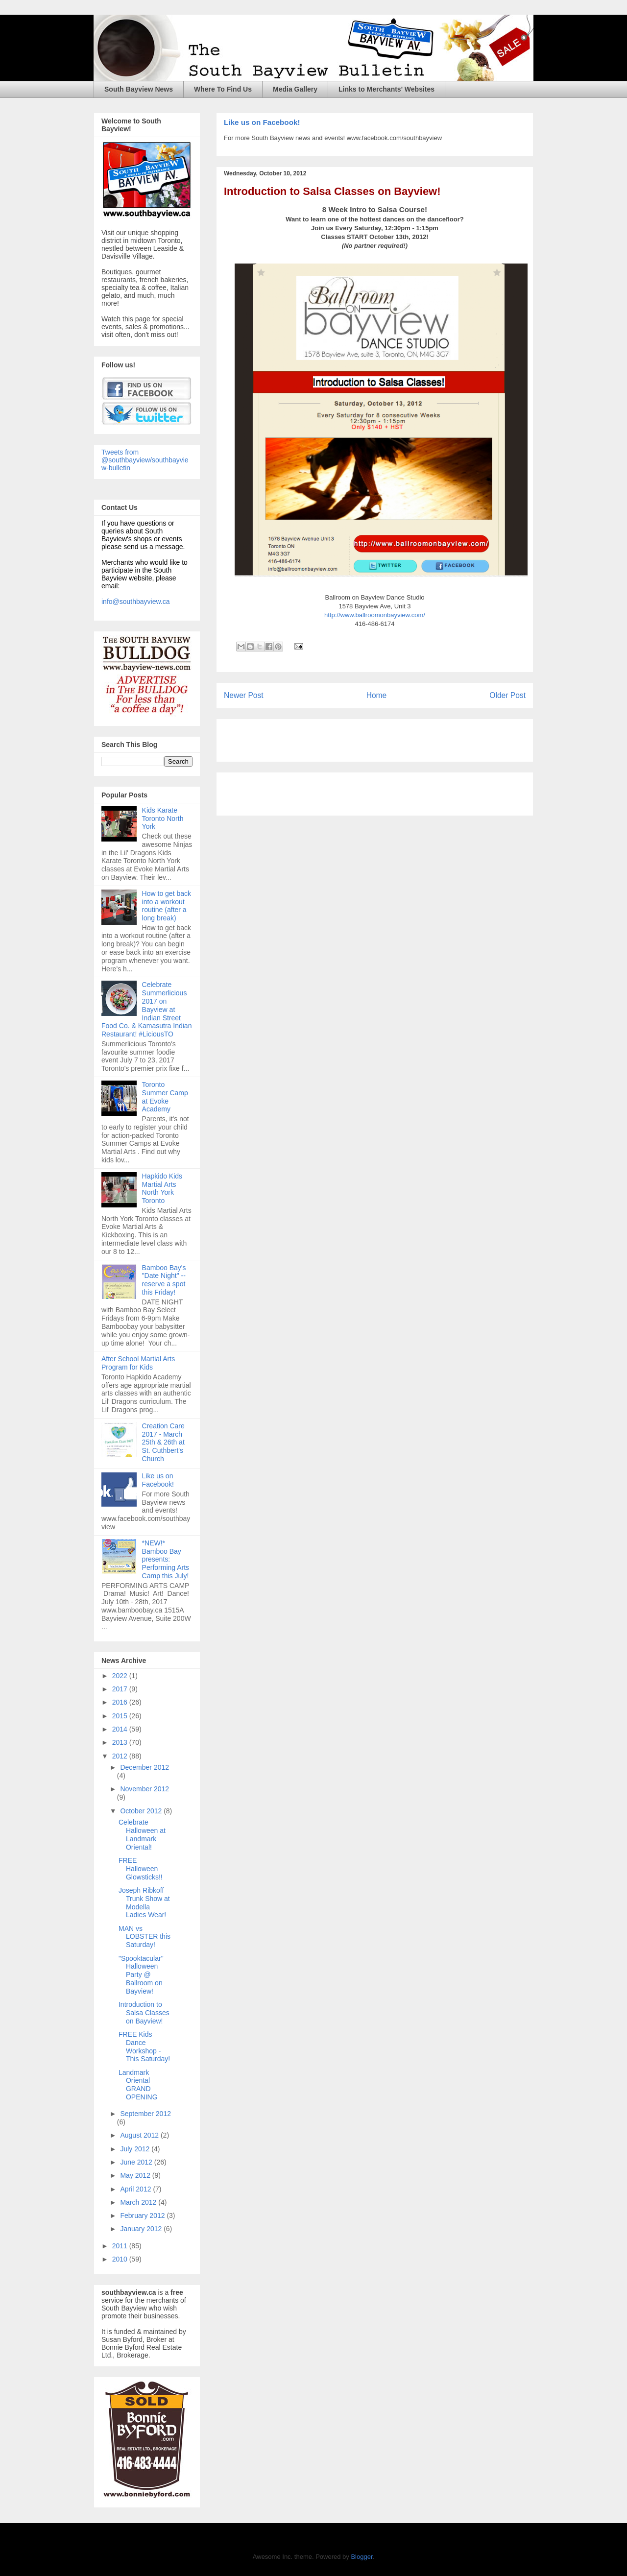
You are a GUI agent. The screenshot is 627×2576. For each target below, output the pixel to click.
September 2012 (145, 2114)
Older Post (507, 695)
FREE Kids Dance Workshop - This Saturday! (144, 2046)
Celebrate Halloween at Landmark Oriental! (142, 1834)
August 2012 (140, 2135)
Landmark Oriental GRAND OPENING (138, 2085)
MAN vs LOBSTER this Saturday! (144, 1937)
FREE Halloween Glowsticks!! (141, 1868)
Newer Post (244, 695)
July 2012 (135, 2149)
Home (376, 695)
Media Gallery (295, 89)
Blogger (361, 2556)
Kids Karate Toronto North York (163, 818)
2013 (120, 1742)
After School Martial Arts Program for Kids (138, 1363)
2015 (120, 1716)
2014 (120, 1729)
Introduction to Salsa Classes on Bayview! (332, 191)
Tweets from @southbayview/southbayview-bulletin (145, 460)
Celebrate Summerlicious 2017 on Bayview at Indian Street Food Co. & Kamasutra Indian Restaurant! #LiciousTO (146, 1009)
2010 (120, 2259)
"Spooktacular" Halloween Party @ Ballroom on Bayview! (141, 1974)
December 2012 (144, 1767)
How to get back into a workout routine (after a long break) (166, 906)
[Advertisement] (338, 737)
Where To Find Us (223, 89)
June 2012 (137, 2162)
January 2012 (142, 2229)
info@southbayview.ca (135, 601)
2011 (120, 2246)
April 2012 (136, 2189)
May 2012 (136, 2175)
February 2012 (143, 2215)
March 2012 (139, 2202)
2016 (120, 1702)
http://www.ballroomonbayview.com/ (374, 615)
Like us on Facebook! (262, 122)
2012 (120, 1756)
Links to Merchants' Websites (386, 89)
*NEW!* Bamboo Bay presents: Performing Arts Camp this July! (165, 1559)
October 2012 (142, 1811)
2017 (120, 1689)
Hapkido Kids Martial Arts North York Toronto (162, 1188)
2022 (120, 1676)
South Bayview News (138, 89)
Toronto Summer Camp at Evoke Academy (165, 1097)
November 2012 (144, 1789)
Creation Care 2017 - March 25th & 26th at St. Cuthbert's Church (163, 1442)
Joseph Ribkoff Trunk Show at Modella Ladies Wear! (144, 1902)
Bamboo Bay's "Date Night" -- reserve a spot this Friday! (164, 1280)
